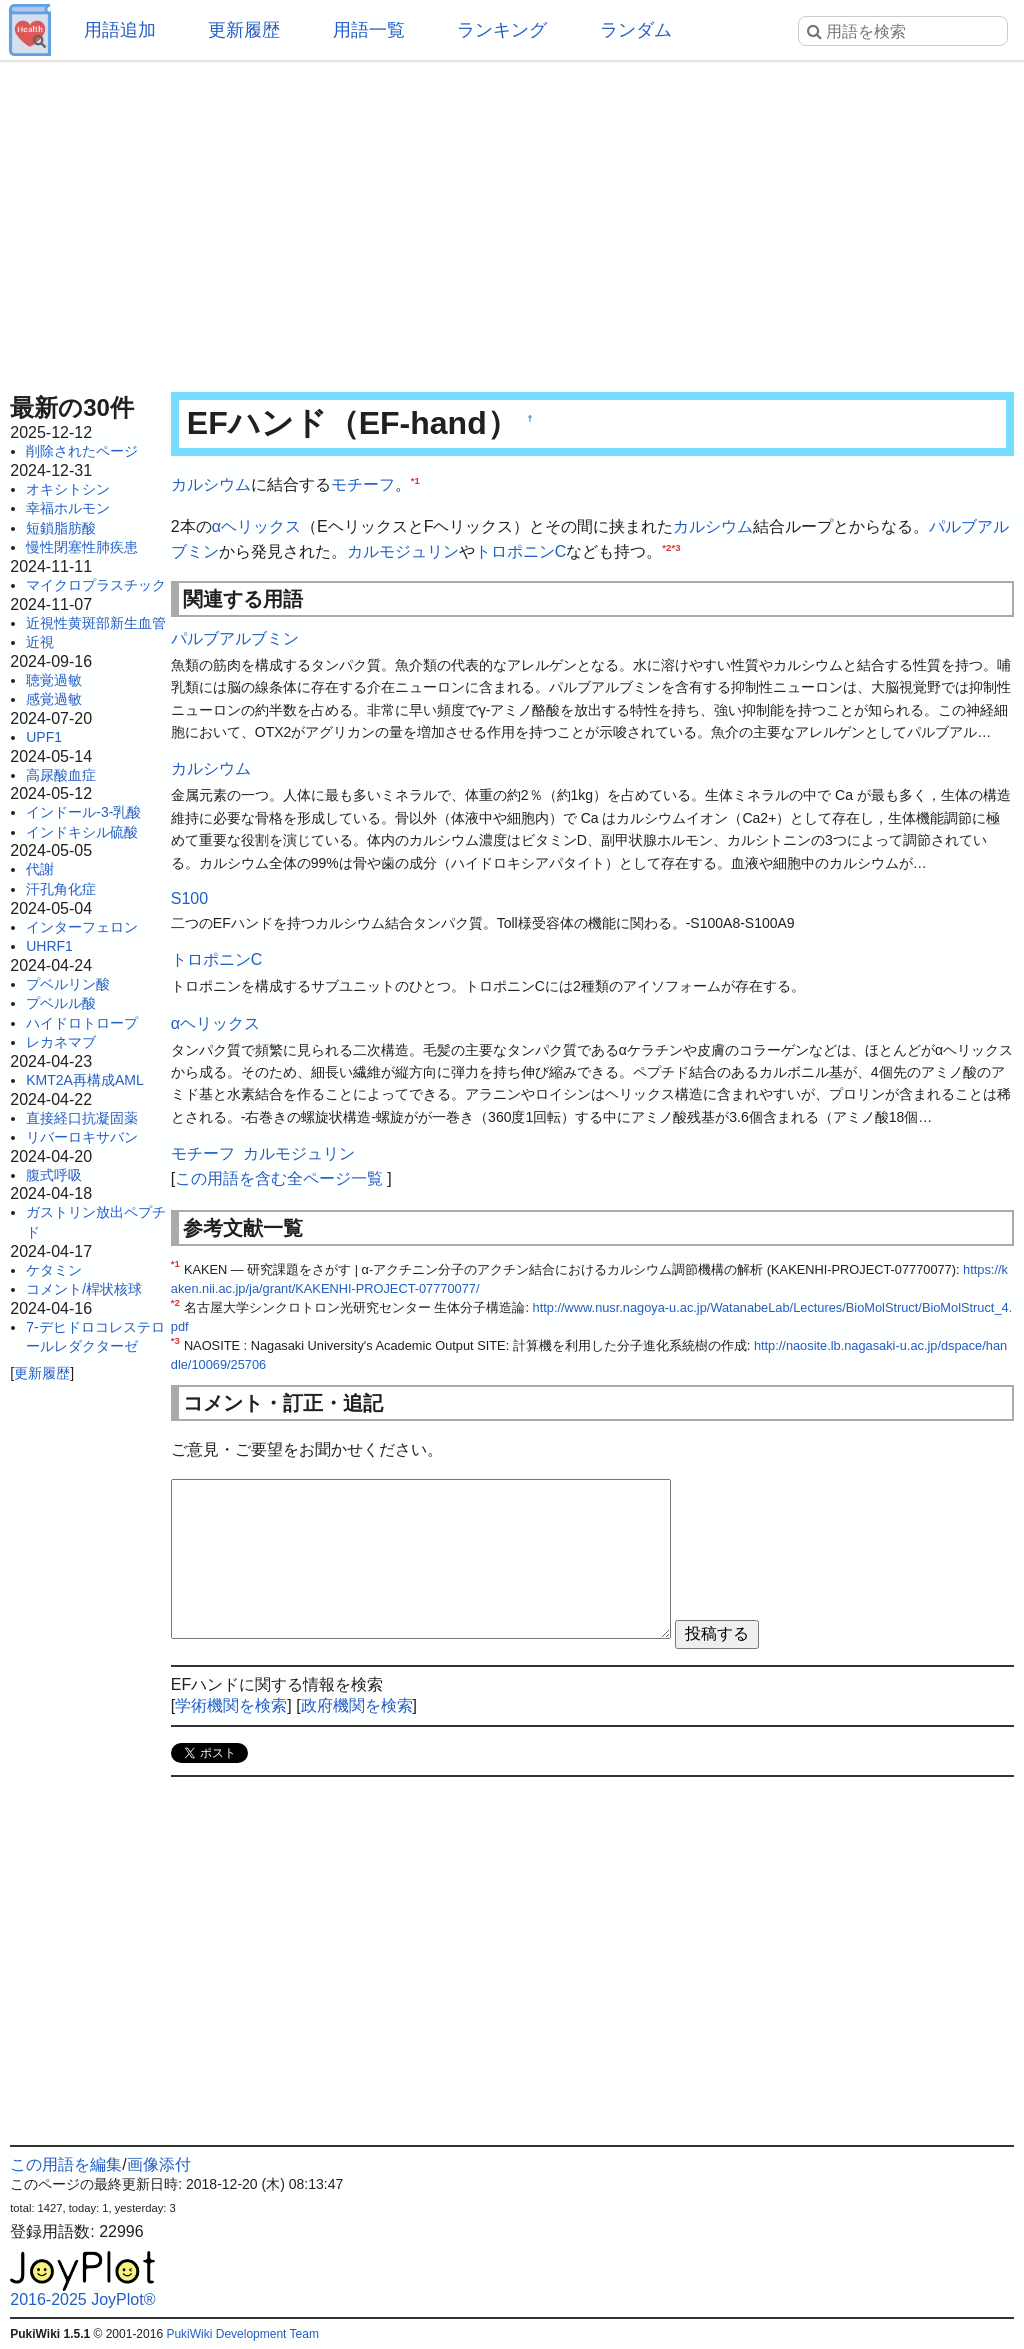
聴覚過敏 (54, 680)
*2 (666, 547)
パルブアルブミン (235, 638)
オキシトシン (68, 489)
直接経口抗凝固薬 (82, 1118)
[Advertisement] (512, 220)
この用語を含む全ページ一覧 (279, 1178)
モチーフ (363, 484)
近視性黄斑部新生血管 (96, 623)
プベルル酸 (61, 1003)
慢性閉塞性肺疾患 (82, 547)
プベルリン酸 (68, 984)
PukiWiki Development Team (242, 2334)
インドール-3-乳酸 (83, 812)
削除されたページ (82, 451)
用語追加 (120, 30)
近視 (40, 642)
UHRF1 (49, 946)
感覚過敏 (54, 699)
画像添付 (159, 2164)
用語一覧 (369, 30)
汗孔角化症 (61, 889)
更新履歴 (244, 30)
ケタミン (54, 1270)
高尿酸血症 (61, 775)
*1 (415, 480)
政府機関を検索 (357, 1705)
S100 (189, 898)
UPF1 (44, 737)
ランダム (636, 30)
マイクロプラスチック (96, 585)
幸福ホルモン (68, 508)
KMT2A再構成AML (84, 1080)
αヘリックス (256, 526)
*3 (675, 547)
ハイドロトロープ (82, 1023)
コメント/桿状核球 (84, 1289)
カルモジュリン (403, 551)
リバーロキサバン (82, 1137)
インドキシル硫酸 (82, 832)
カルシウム (211, 484)
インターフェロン (82, 927)
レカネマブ (61, 1042)
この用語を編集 (66, 2164)
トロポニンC (521, 551)
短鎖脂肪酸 (61, 528)
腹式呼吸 (54, 1175)
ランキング (502, 30)
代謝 (40, 869)
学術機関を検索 (231, 1705)
